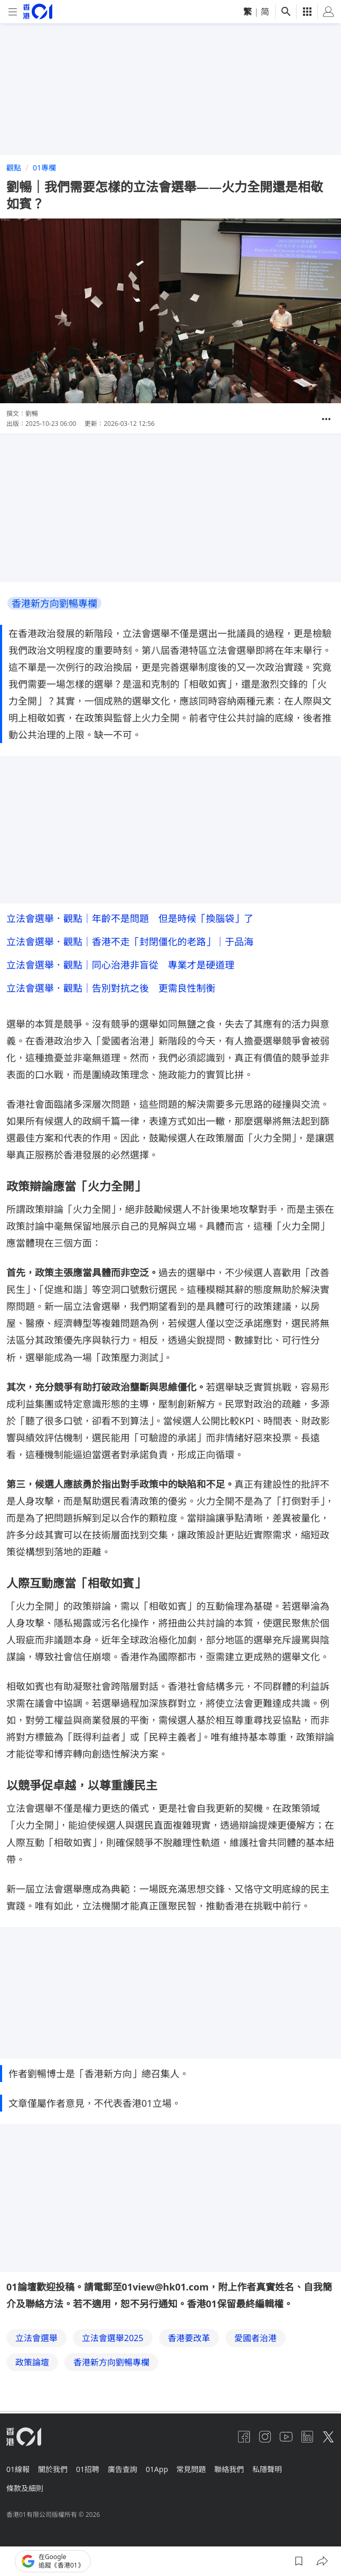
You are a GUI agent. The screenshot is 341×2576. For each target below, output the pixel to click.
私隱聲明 (267, 2469)
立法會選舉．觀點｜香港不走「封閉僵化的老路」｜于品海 (129, 941)
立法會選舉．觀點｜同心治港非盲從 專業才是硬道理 (120, 964)
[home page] (37, 11)
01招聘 (87, 2469)
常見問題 (191, 2469)
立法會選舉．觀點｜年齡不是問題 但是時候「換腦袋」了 (129, 918)
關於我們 (53, 2469)
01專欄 (44, 168)
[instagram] (265, 2436)
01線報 (18, 2469)
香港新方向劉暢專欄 (54, 603)
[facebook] (244, 2436)
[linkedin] (307, 2436)
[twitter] (328, 2436)
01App (157, 2469)
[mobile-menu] (12, 11)
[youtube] (286, 2436)
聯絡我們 (229, 2469)
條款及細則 (24, 2488)
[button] (326, 419)
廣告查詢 (122, 2469)
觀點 (13, 168)
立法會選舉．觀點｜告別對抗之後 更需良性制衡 (110, 988)
